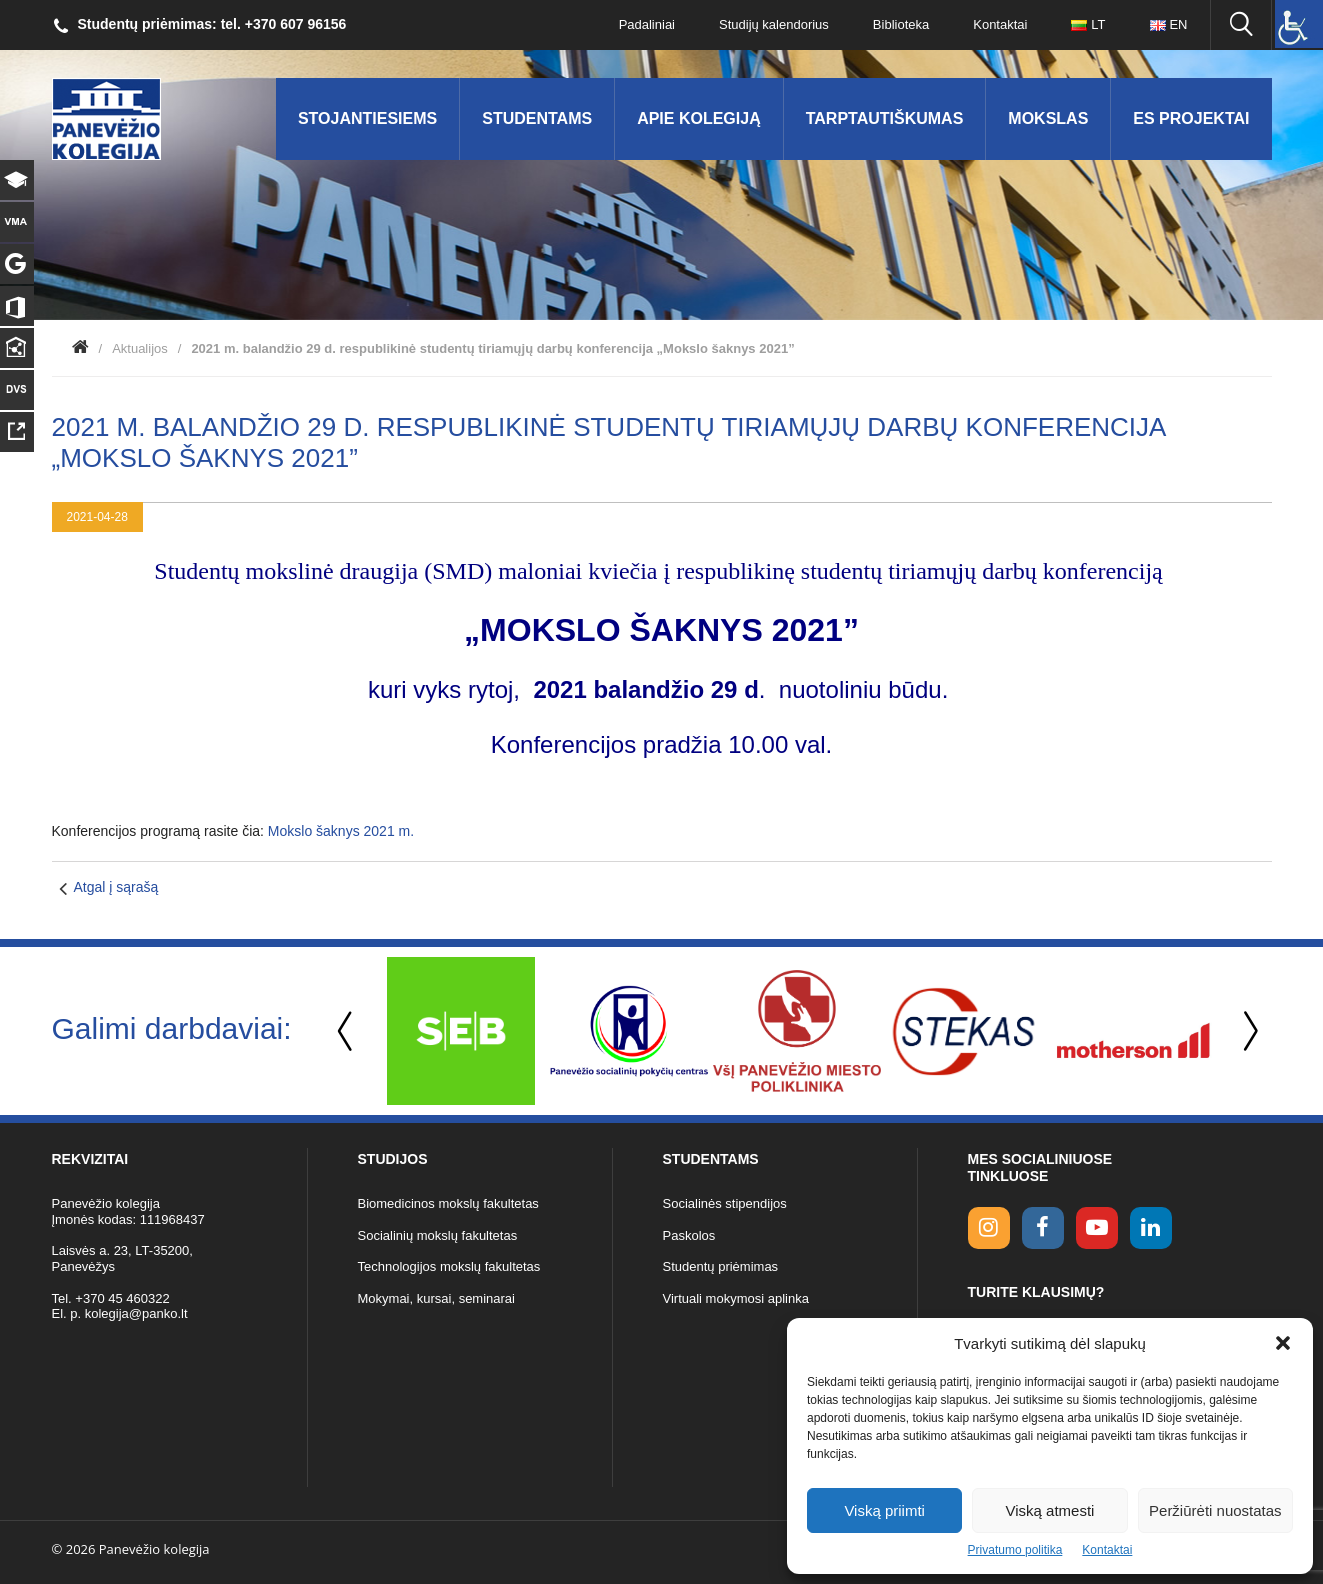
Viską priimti (884, 1510)
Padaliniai (647, 24)
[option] (461, 1031)
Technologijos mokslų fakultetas (449, 1266)
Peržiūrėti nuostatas (1215, 1510)
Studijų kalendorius (774, 24)
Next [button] (1247, 1031)
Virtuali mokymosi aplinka (736, 1298)
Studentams (537, 118)
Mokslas (1048, 118)
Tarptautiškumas (885, 118)
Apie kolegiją (699, 118)
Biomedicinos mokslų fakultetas (448, 1203)
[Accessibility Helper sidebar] (1299, 24)
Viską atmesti (1050, 1510)
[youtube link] (1097, 1228)
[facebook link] (1043, 1228)
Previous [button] (347, 1031)
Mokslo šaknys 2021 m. (341, 831)
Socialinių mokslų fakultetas (438, 1235)
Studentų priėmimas (721, 1266)
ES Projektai (1191, 118)
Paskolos (689, 1235)
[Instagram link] (989, 1228)
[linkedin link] (1151, 1228)
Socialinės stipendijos (725, 1203)
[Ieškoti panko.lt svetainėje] (1241, 25)
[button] (1283, 1343)
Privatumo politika (1015, 1550)
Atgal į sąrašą (116, 887)
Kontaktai (1107, 1550)
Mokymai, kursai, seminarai (437, 1298)
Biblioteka (901, 24)
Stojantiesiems (367, 118)
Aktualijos (140, 348)
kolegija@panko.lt (136, 1313)
